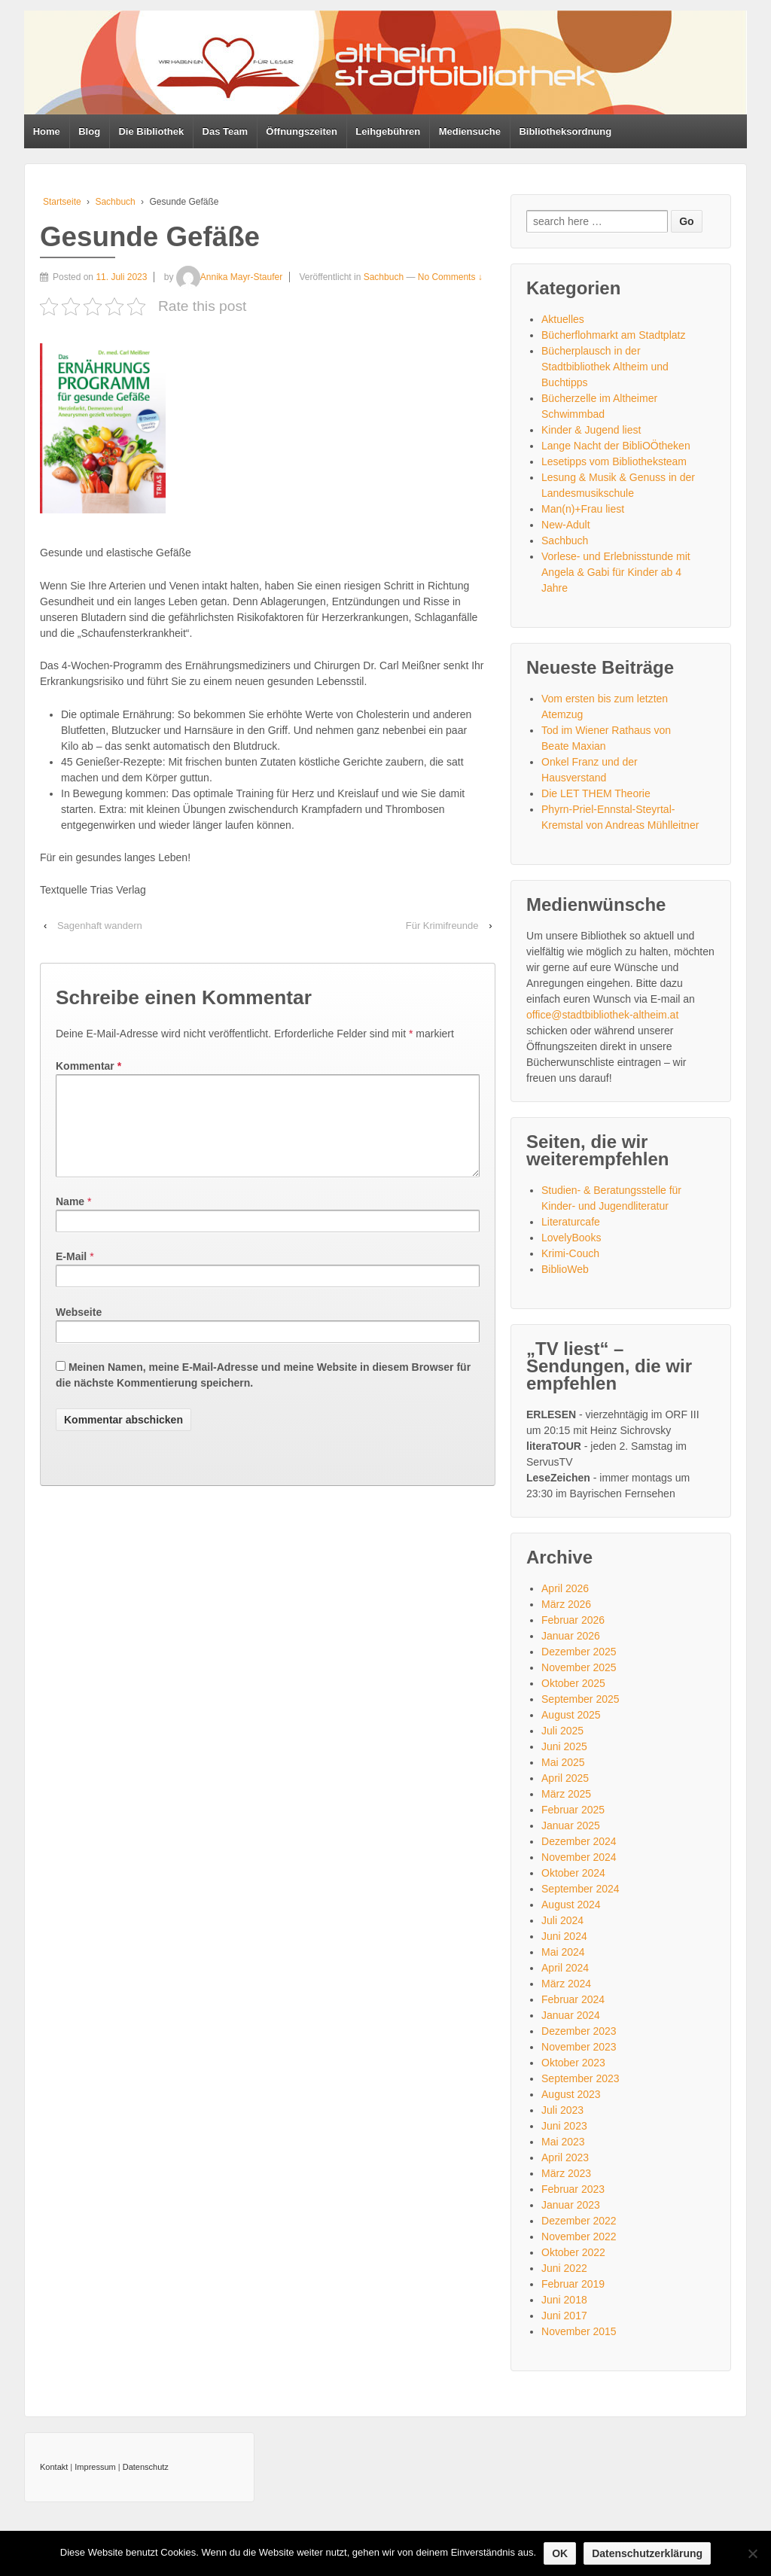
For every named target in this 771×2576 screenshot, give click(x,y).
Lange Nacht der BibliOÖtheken (615, 446)
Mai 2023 (563, 2142)
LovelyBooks (571, 1238)
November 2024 (579, 1857)
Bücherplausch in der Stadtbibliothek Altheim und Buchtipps (605, 366)
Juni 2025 (564, 1746)
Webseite (79, 1330)
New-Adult (565, 525)
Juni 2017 (564, 2316)
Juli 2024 (562, 1920)
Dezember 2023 (579, 2031)
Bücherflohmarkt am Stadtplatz (613, 335)
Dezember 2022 (579, 2221)
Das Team (225, 131)
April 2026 (565, 1588)
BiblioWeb (565, 1269)
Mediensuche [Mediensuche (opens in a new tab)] (470, 131)
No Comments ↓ (450, 277)
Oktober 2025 (573, 1683)
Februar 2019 (573, 2284)
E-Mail (71, 1274)
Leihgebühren (387, 131)
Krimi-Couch (570, 1253)
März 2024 (566, 1984)
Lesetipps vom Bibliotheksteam (614, 461)
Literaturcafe (570, 1222)
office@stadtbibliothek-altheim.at (602, 1015)
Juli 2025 (562, 1731)
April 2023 (565, 2157)
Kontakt (54, 2466)
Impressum (95, 2466)
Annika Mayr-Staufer (229, 277)
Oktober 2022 (573, 2252)
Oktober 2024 (573, 1873)
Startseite (62, 201)
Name (70, 1219)
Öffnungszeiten (301, 131)
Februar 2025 (573, 1810)
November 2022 (579, 2236)
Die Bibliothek (151, 131)
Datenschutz (146, 2466)
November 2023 (579, 2047)
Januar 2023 (570, 2205)
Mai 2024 (563, 1952)
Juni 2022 (564, 2268)
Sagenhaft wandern (99, 925)
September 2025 (580, 1699)
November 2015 (579, 2331)
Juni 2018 (564, 2300)
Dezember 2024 (579, 1841)
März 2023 (566, 2173)
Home (46, 131)
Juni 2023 (564, 2126)
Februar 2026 (573, 1620)
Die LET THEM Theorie (596, 793)
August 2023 (571, 2094)
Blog (89, 131)
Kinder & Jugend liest (591, 430)
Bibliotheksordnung (565, 131)
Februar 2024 (573, 1999)
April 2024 (565, 1968)
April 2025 (565, 1778)
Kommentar (88, 1066)
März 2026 (566, 1604)
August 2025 (571, 1715)
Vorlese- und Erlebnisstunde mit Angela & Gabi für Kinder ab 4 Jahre (615, 572)
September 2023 (580, 2078)
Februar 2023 (573, 2189)
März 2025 (566, 1794)
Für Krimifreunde (442, 925)
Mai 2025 (563, 1762)
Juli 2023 (562, 2110)
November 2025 (579, 1667)
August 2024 (571, 1905)
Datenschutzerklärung (647, 2553)
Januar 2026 (570, 1636)
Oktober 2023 (573, 2063)
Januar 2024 (570, 2015)
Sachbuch (115, 201)
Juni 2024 (564, 1936)
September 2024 (580, 1889)
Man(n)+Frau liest (582, 509)
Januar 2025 (570, 1825)
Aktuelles (562, 319)
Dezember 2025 (579, 1652)
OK (560, 2553)
